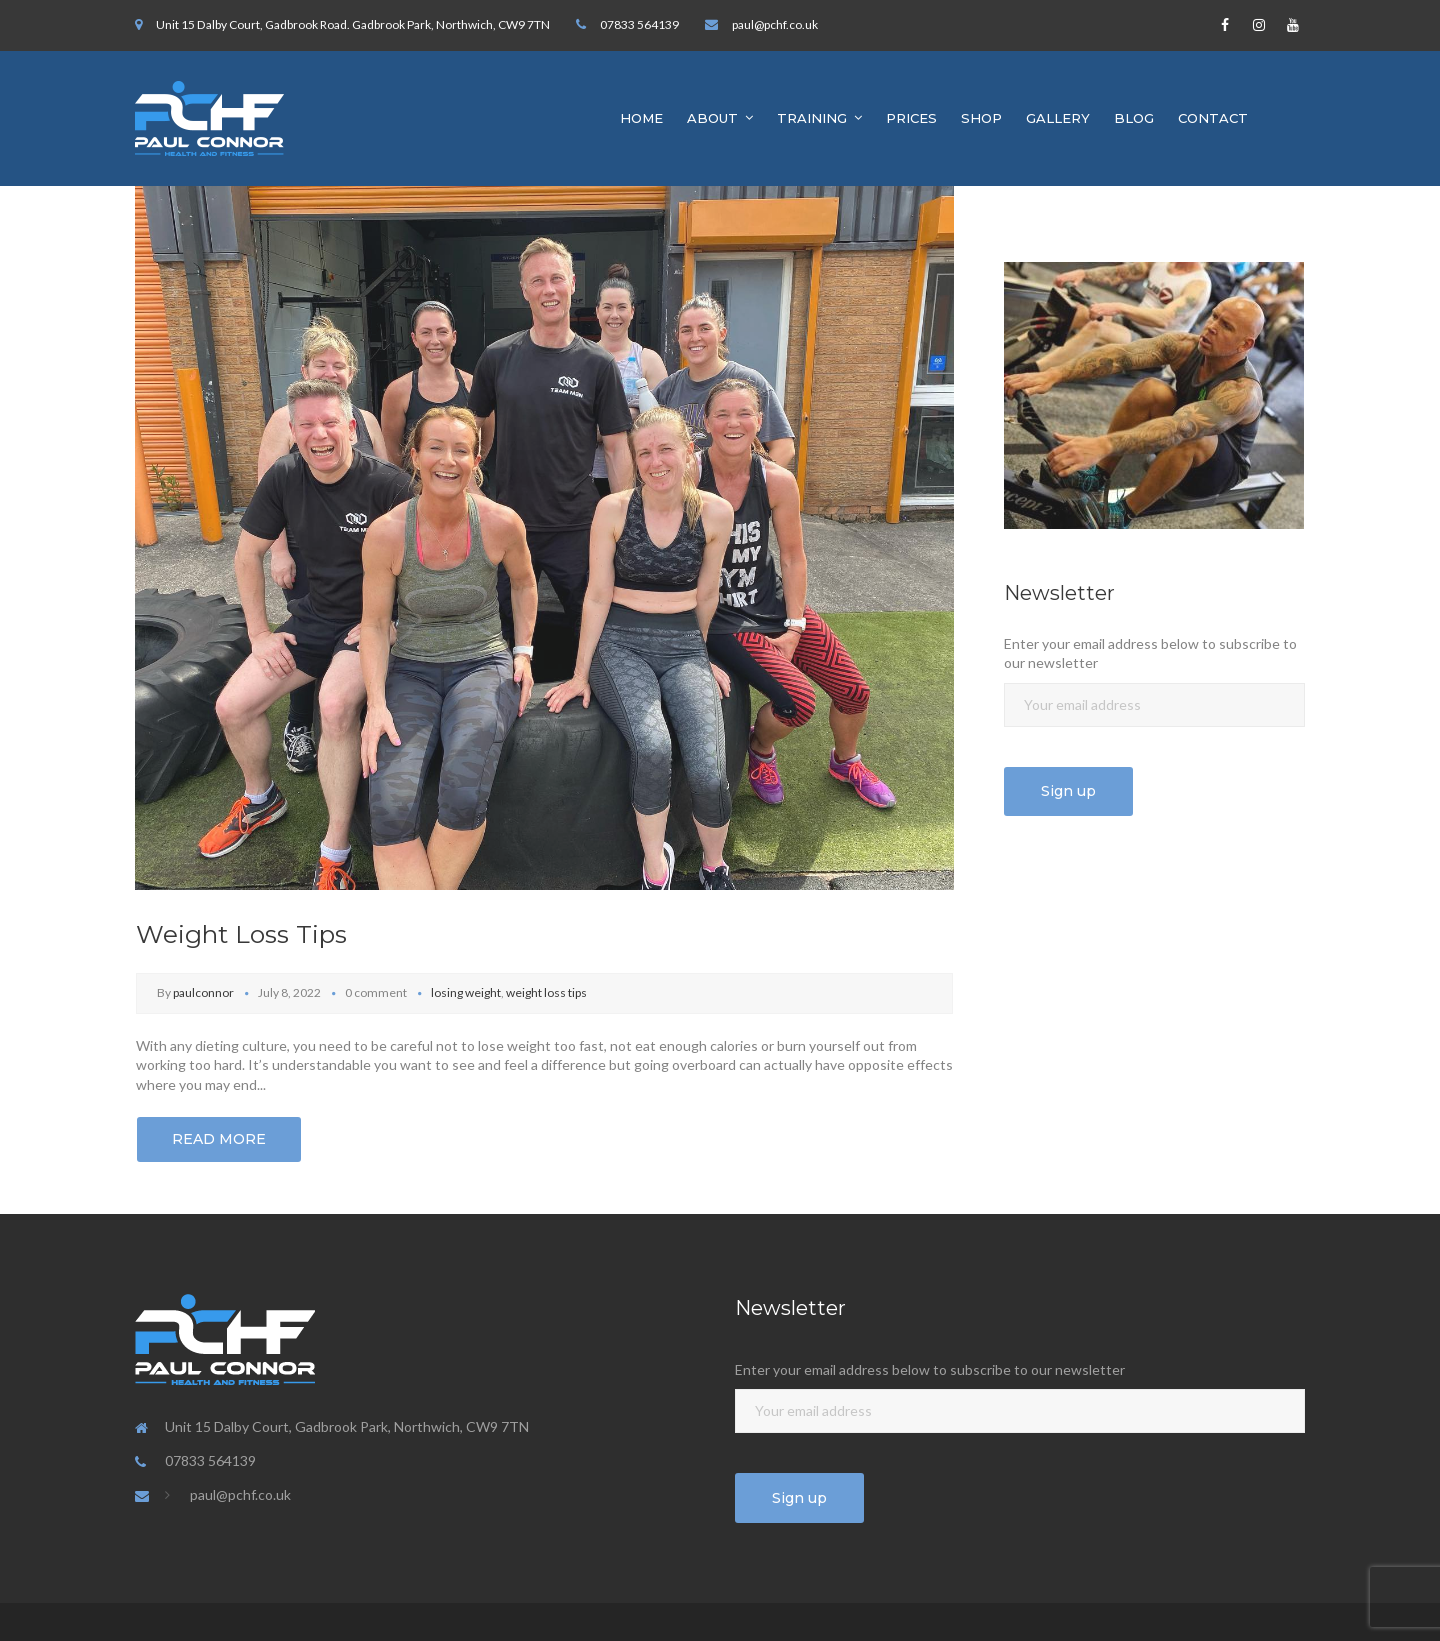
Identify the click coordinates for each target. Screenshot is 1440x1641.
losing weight (466, 992)
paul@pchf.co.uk (775, 24)
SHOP (981, 118)
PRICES (911, 118)
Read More (219, 1139)
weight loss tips (546, 992)
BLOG (1134, 118)
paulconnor (203, 992)
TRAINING (812, 118)
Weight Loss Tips (241, 934)
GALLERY (1058, 118)
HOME (641, 118)
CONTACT (1213, 118)
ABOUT (712, 118)
